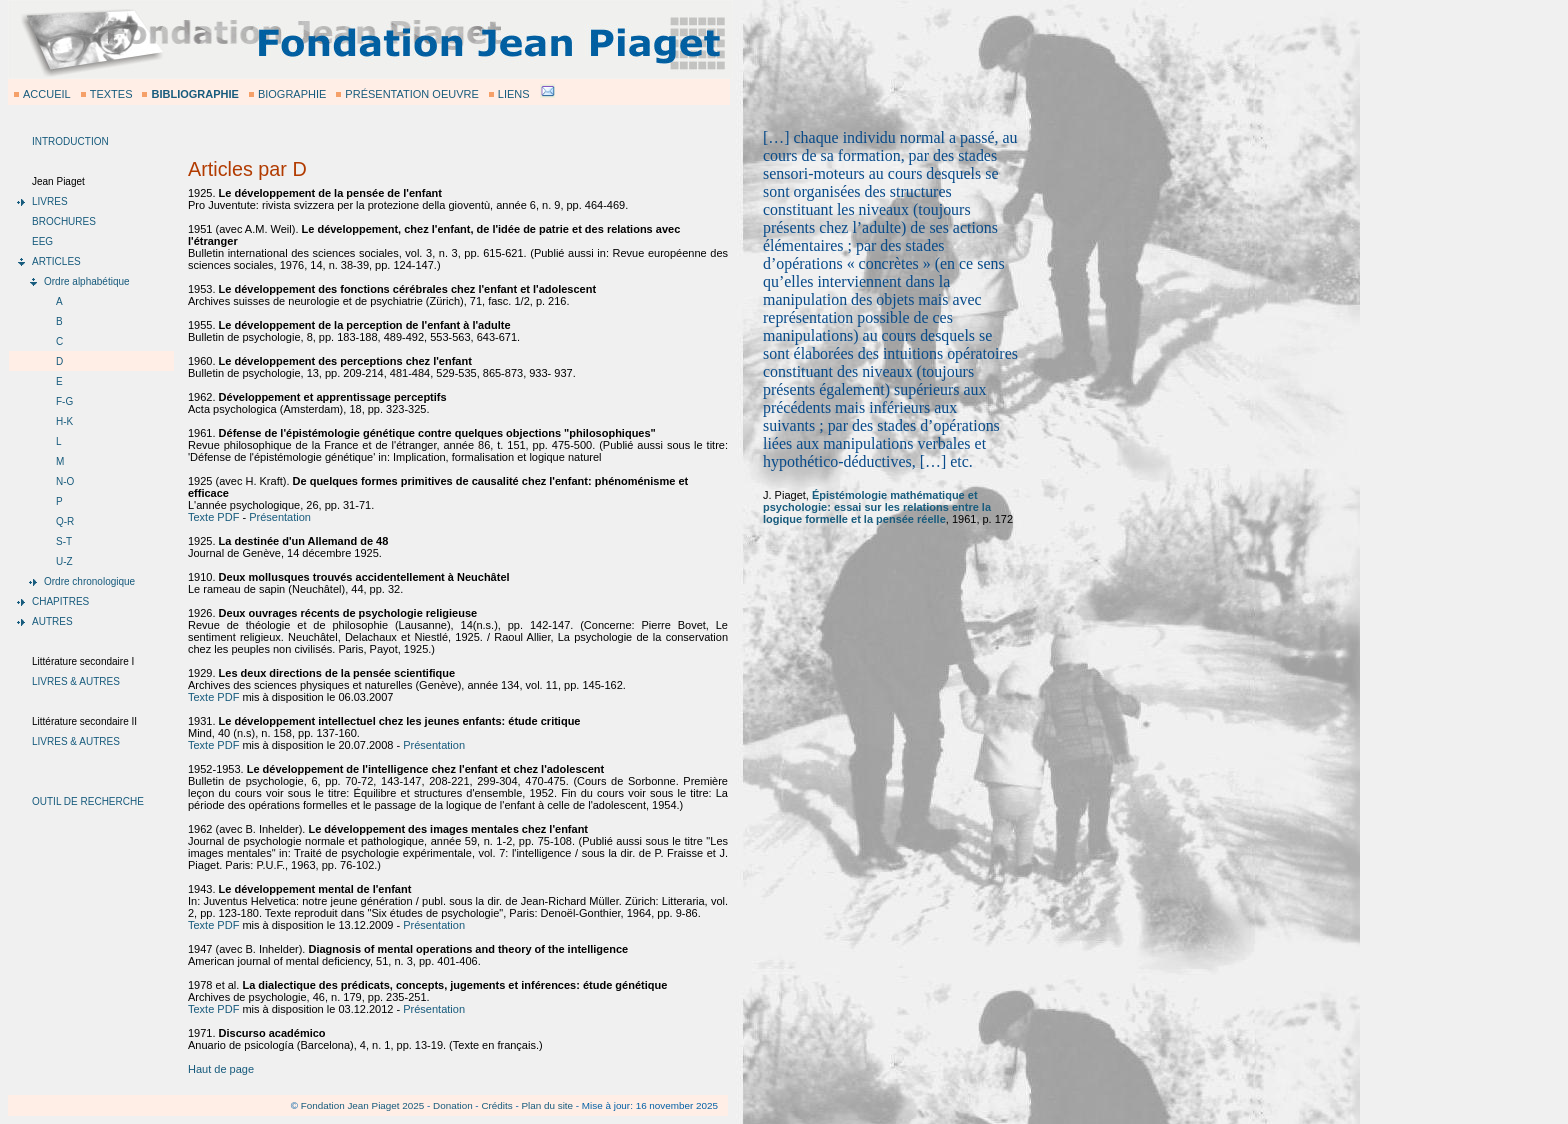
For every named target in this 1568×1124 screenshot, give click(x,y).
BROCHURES (64, 221)
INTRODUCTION (70, 141)
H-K (64, 421)
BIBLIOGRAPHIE (194, 94)
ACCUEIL (47, 94)
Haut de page (221, 1069)
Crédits (496, 1105)
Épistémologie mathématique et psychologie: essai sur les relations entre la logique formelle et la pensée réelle (877, 507)
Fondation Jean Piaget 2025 (363, 1105)
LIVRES (50, 201)
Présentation (280, 517)
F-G (64, 401)
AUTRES (52, 621)
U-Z (64, 561)
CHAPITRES (60, 601)
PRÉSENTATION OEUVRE (411, 94)
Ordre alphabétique (87, 281)
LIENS (514, 94)
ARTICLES (56, 261)
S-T (64, 541)
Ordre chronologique (89, 581)
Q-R (65, 521)
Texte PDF (213, 517)
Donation (453, 1105)
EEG (42, 241)
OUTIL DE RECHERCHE (88, 801)
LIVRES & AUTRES (76, 681)
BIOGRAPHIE (292, 94)
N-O (65, 481)
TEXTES (111, 94)
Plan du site (547, 1105)
